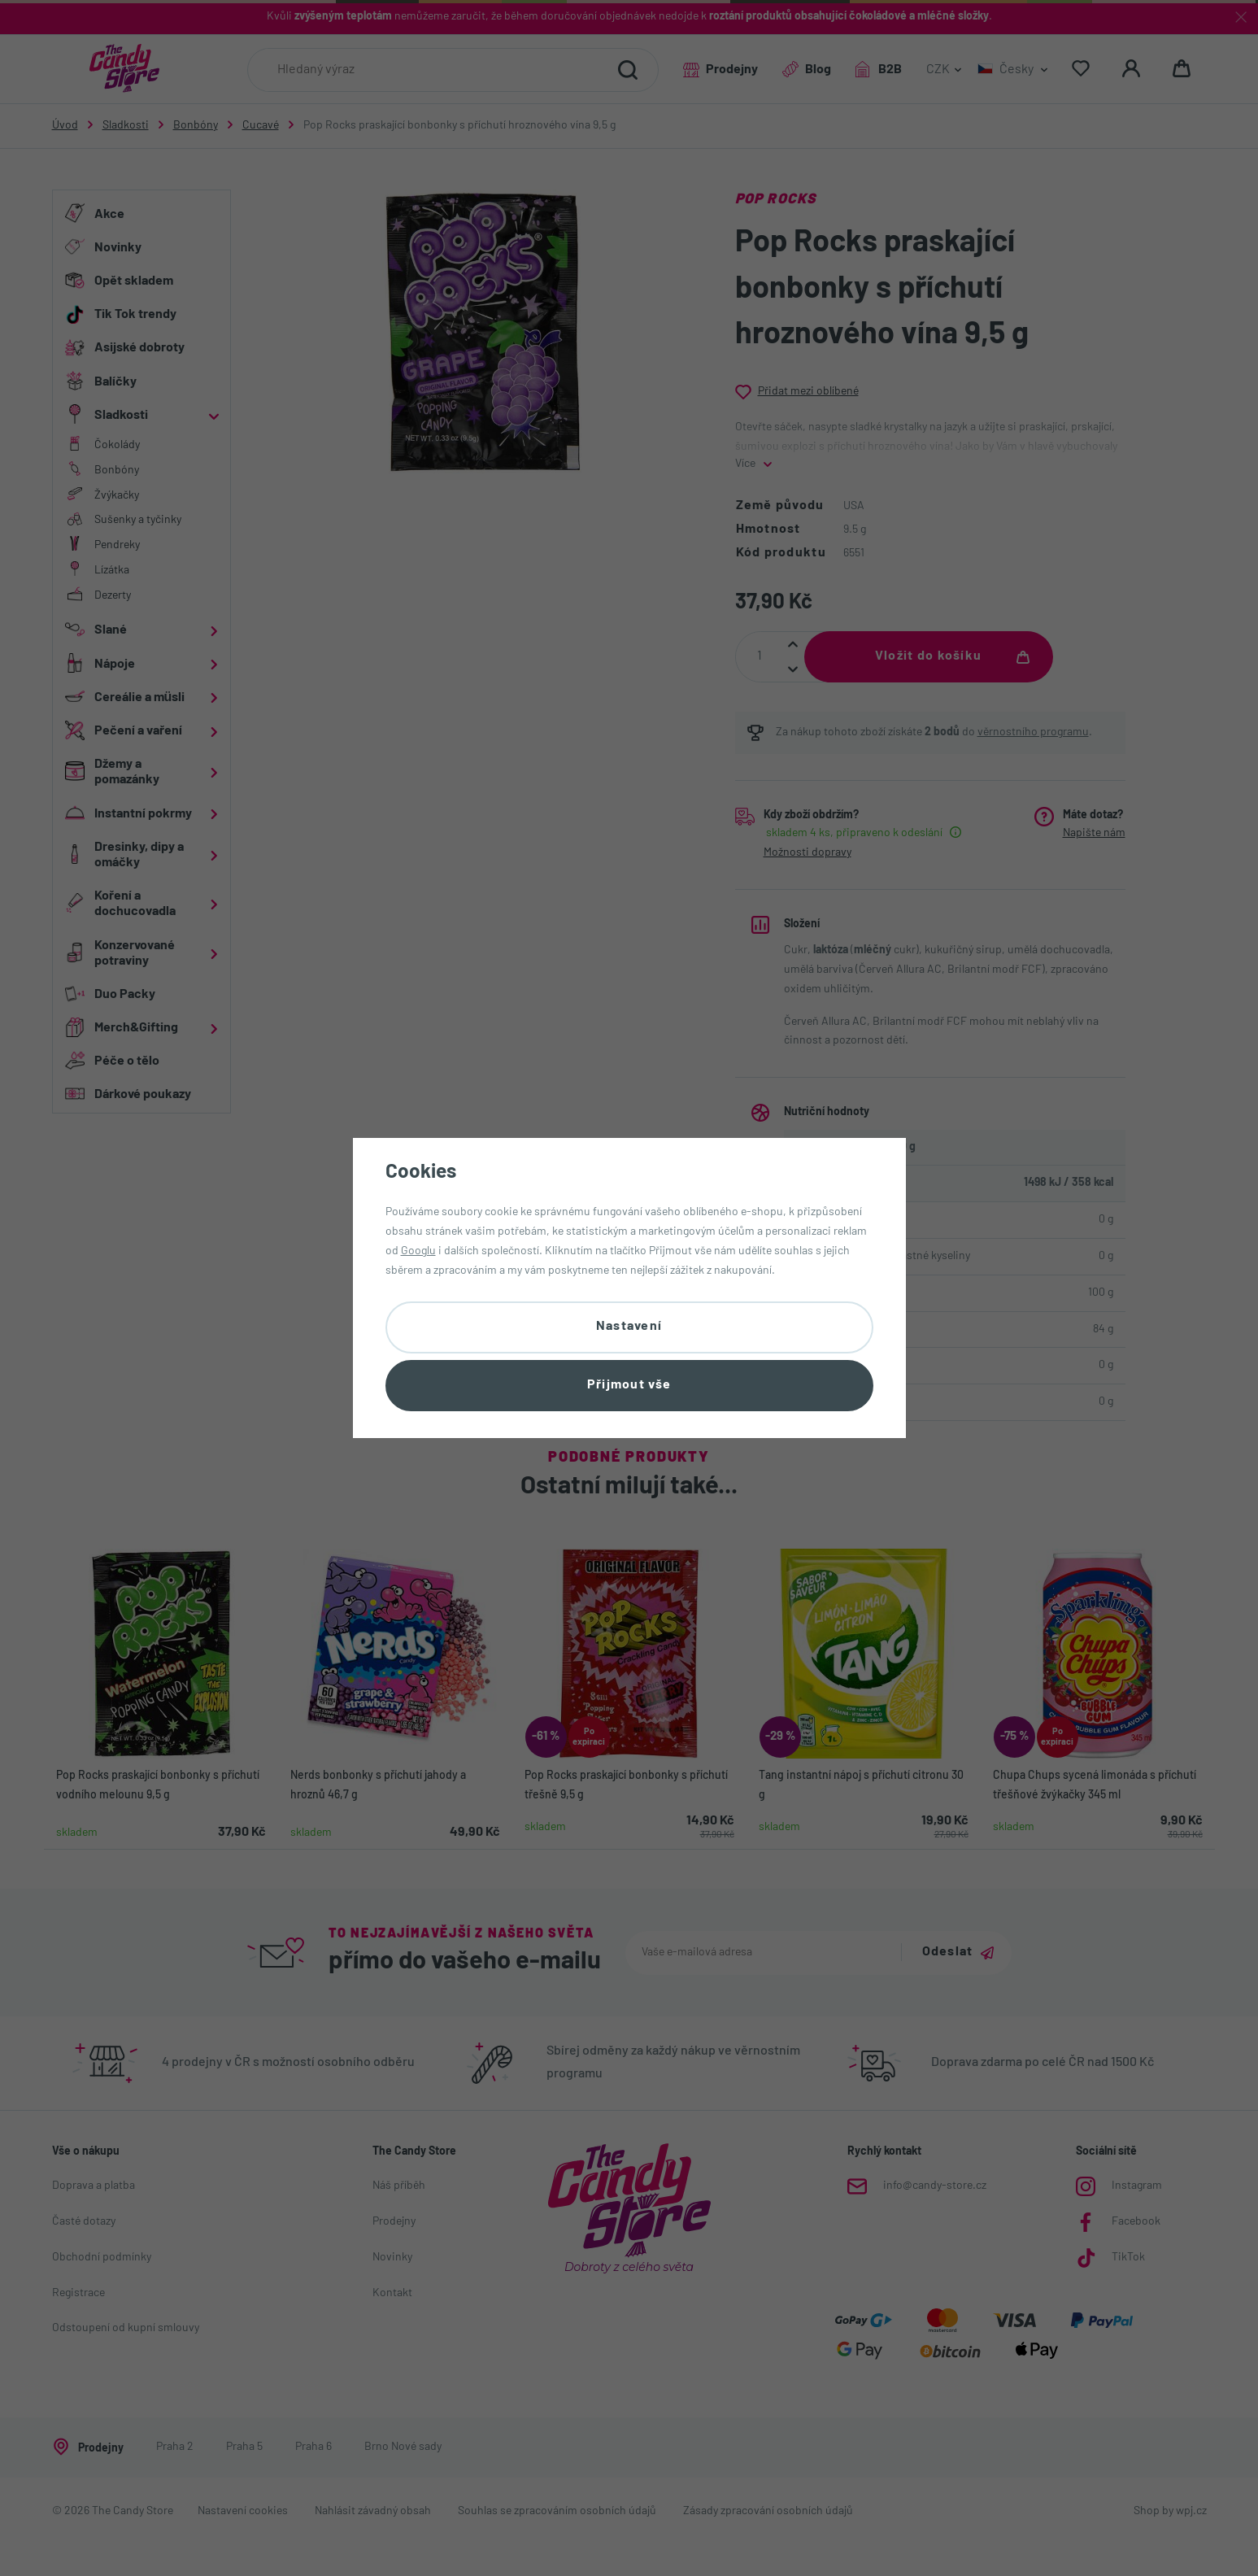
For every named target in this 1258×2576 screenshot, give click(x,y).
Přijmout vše (629, 1385)
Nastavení (629, 1326)
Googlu (418, 1251)
